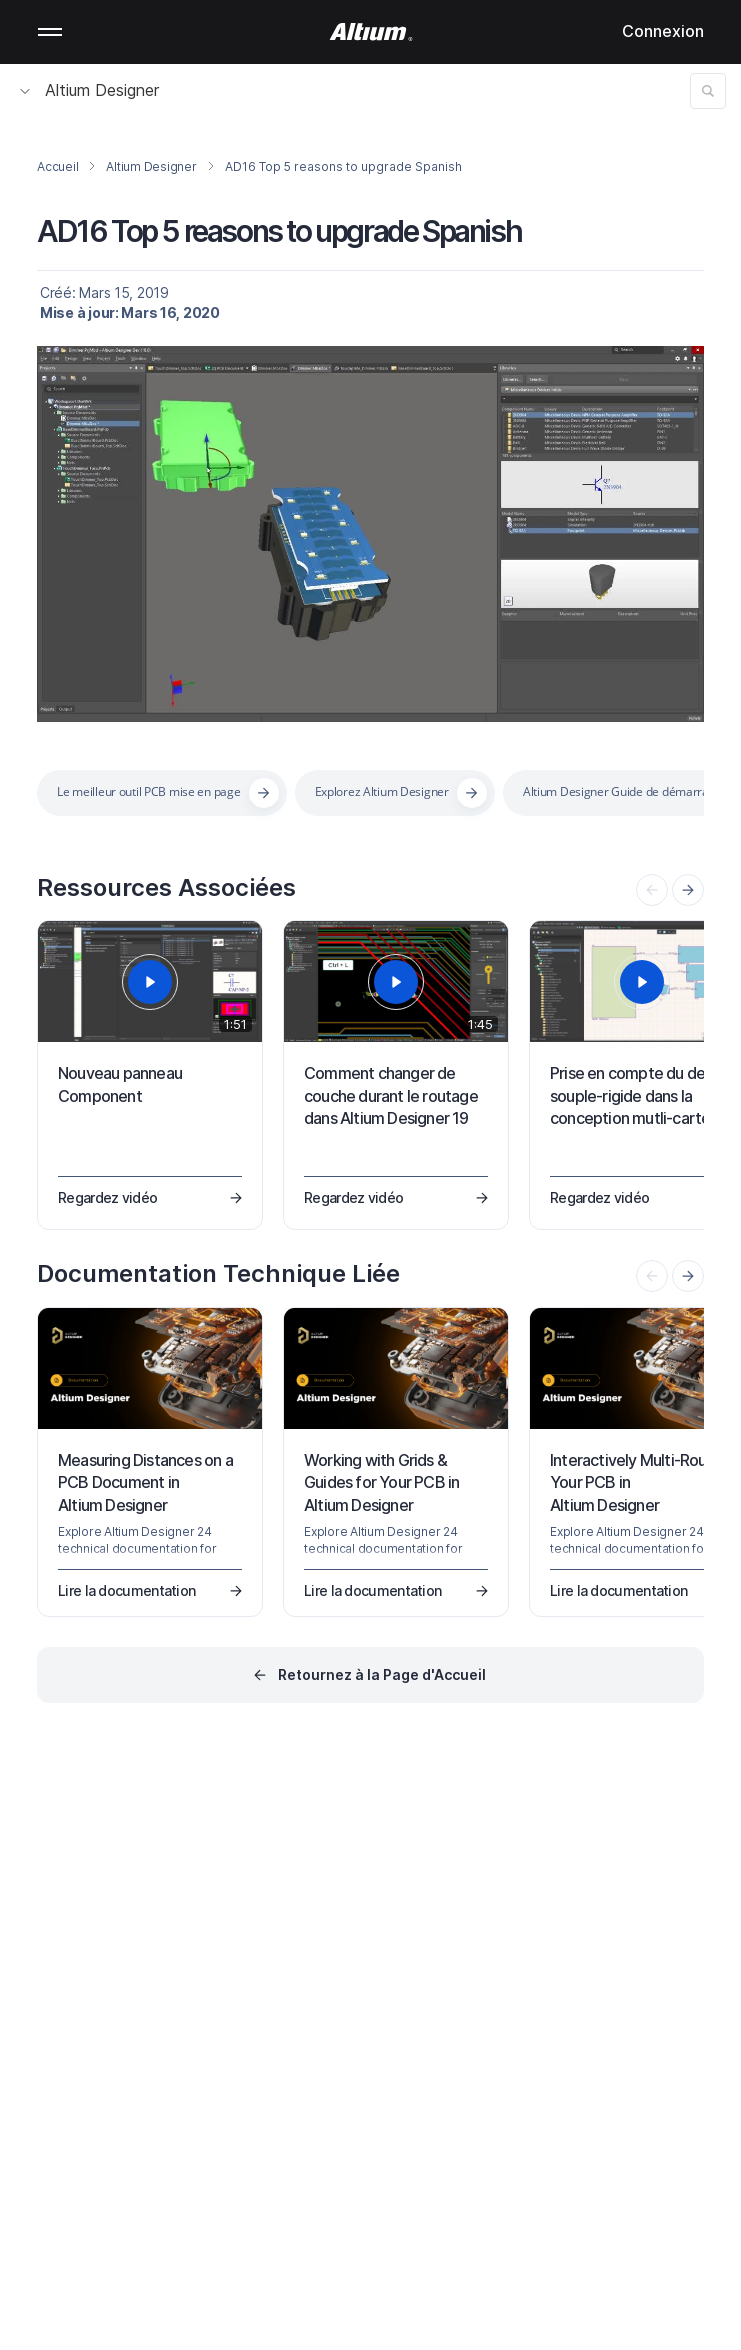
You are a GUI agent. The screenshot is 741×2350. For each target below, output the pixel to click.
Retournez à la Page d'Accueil (382, 1674)
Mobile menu (50, 32)
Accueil (57, 166)
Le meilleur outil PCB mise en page (148, 791)
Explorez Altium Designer (382, 791)
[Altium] (370, 32)
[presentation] (688, 890)
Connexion (663, 31)
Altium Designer (89, 90)
